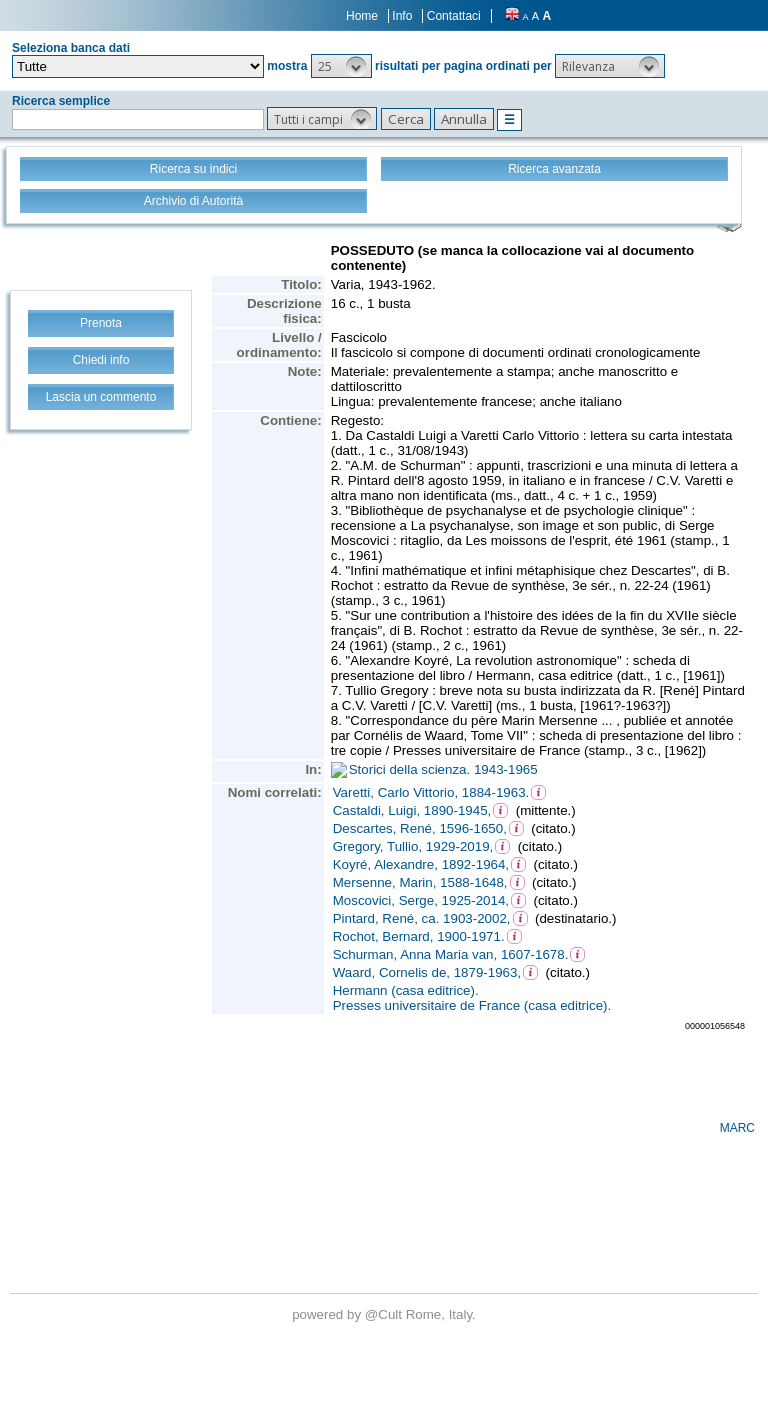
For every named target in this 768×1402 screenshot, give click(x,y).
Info (402, 16)
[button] (341, 66)
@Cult (385, 1314)
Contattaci (454, 16)
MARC (737, 1128)
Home (362, 16)
